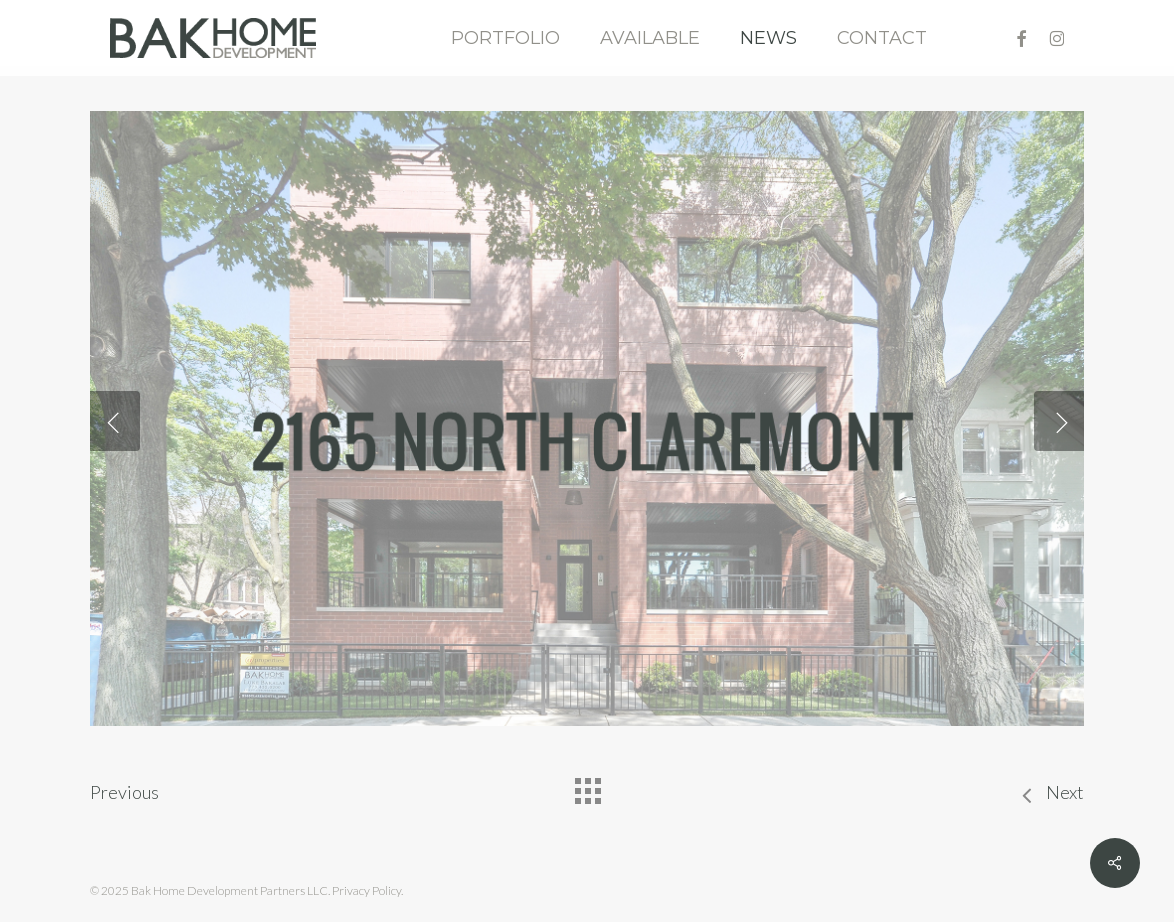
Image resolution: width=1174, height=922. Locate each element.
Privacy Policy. (367, 890)
